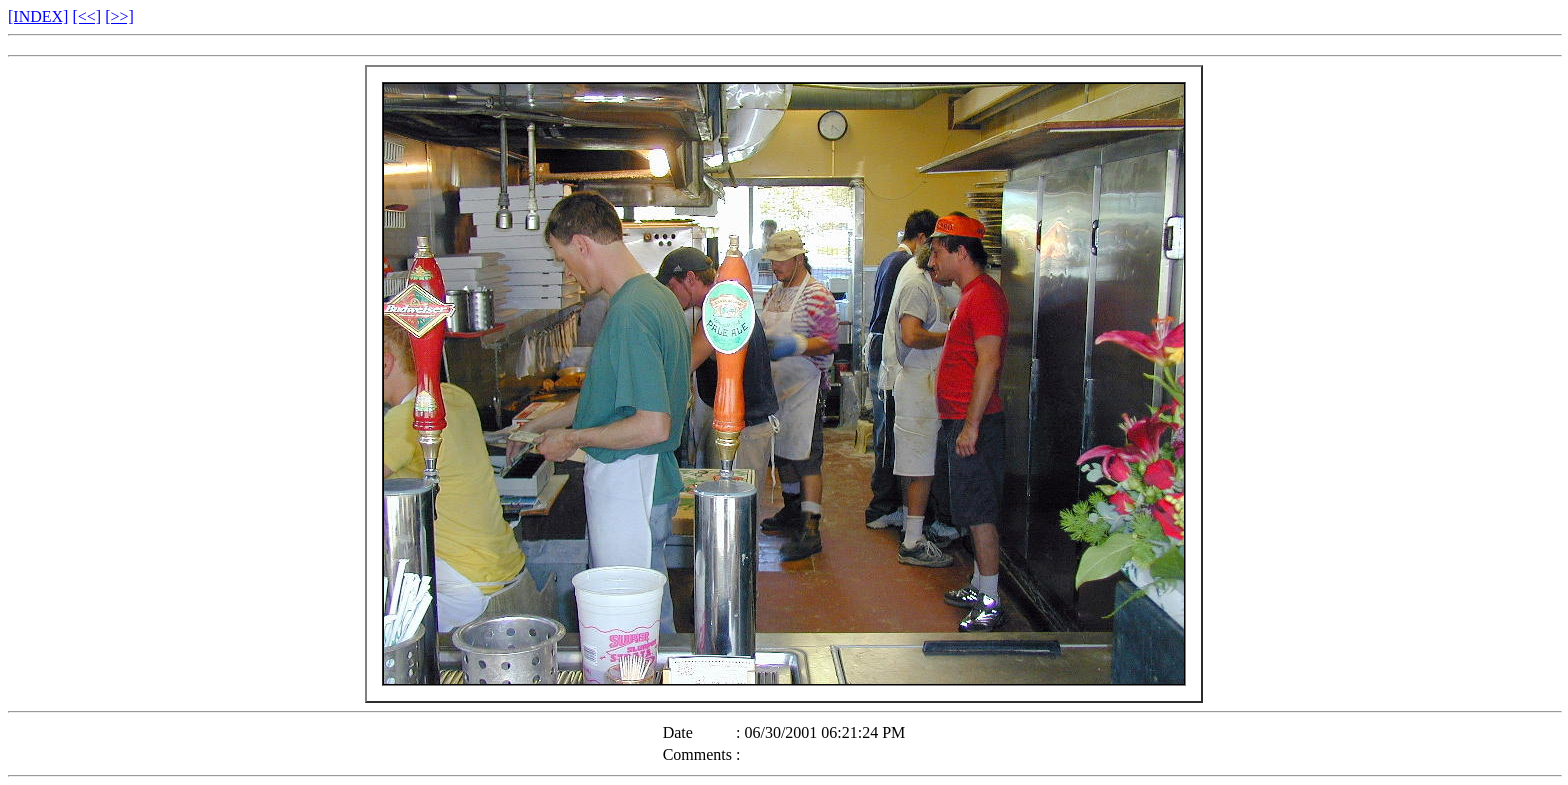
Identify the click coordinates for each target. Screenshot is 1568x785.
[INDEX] (38, 16)
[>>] (119, 16)
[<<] (86, 16)
